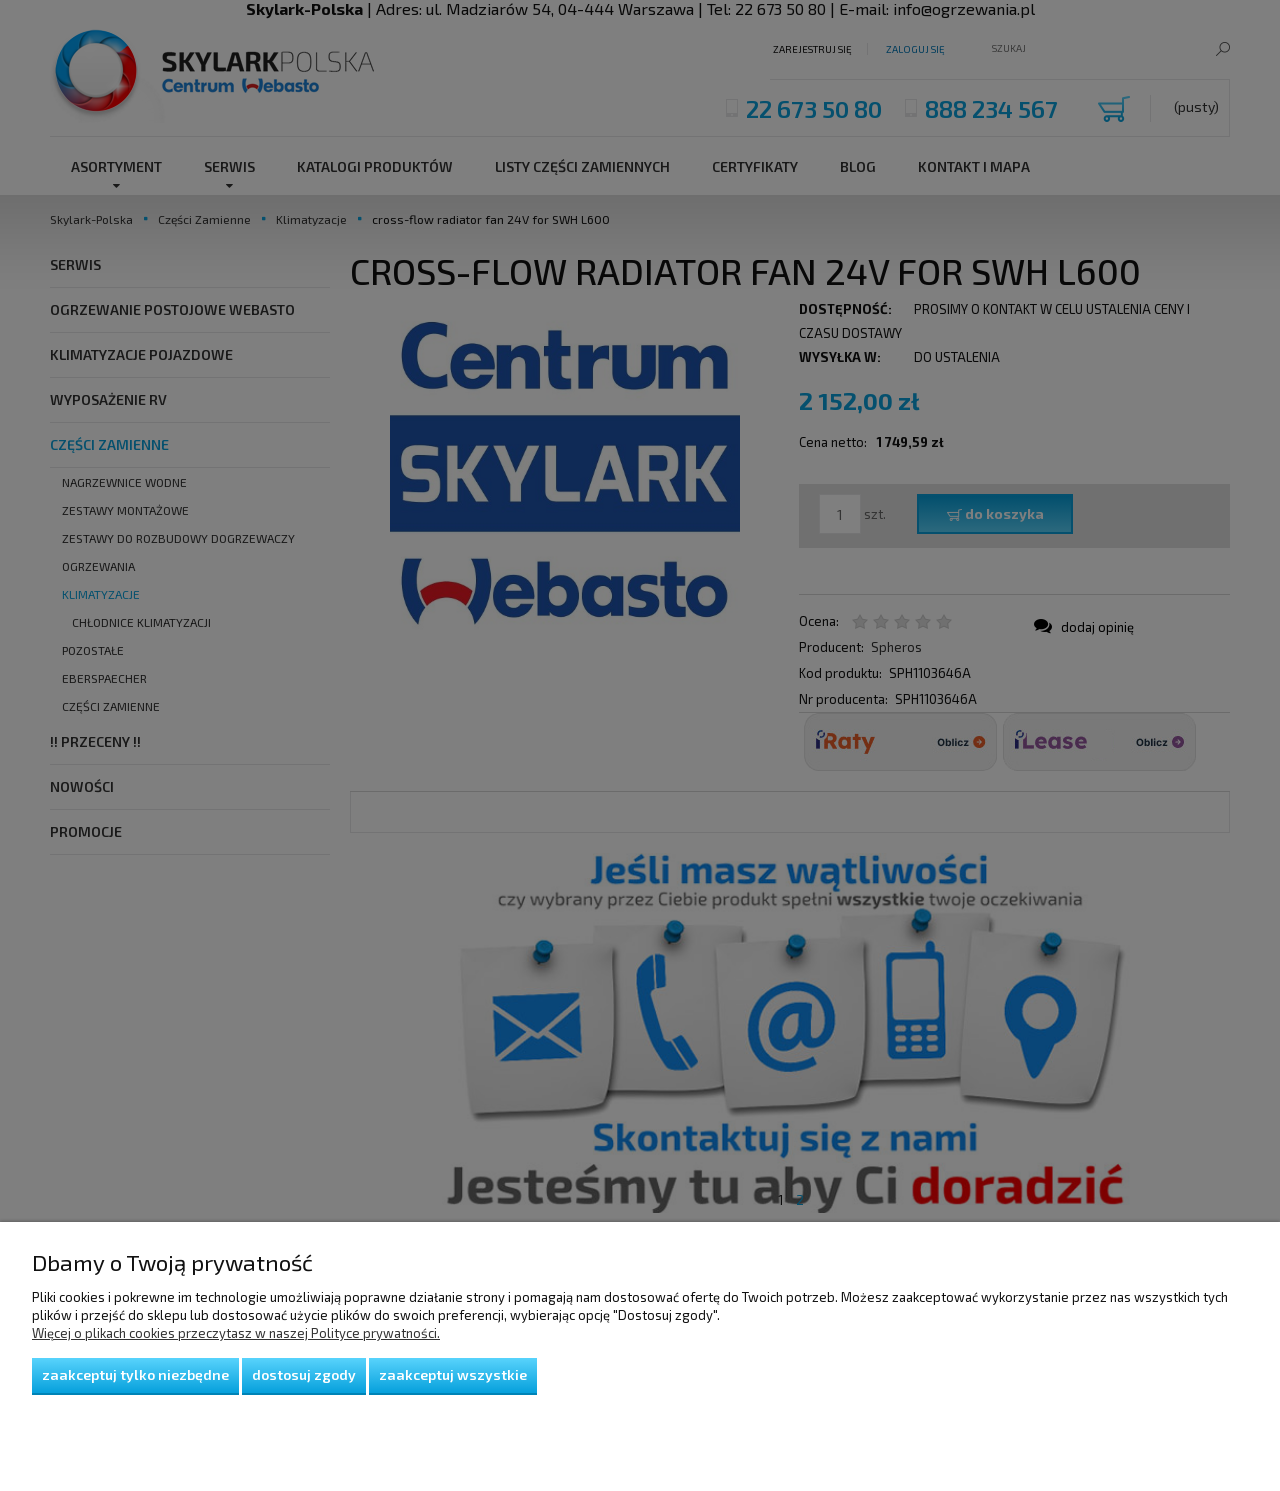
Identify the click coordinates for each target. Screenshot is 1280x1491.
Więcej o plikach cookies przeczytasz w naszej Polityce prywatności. (236, 1333)
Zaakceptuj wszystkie (453, 1374)
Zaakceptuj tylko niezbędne (135, 1374)
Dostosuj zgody (304, 1374)
